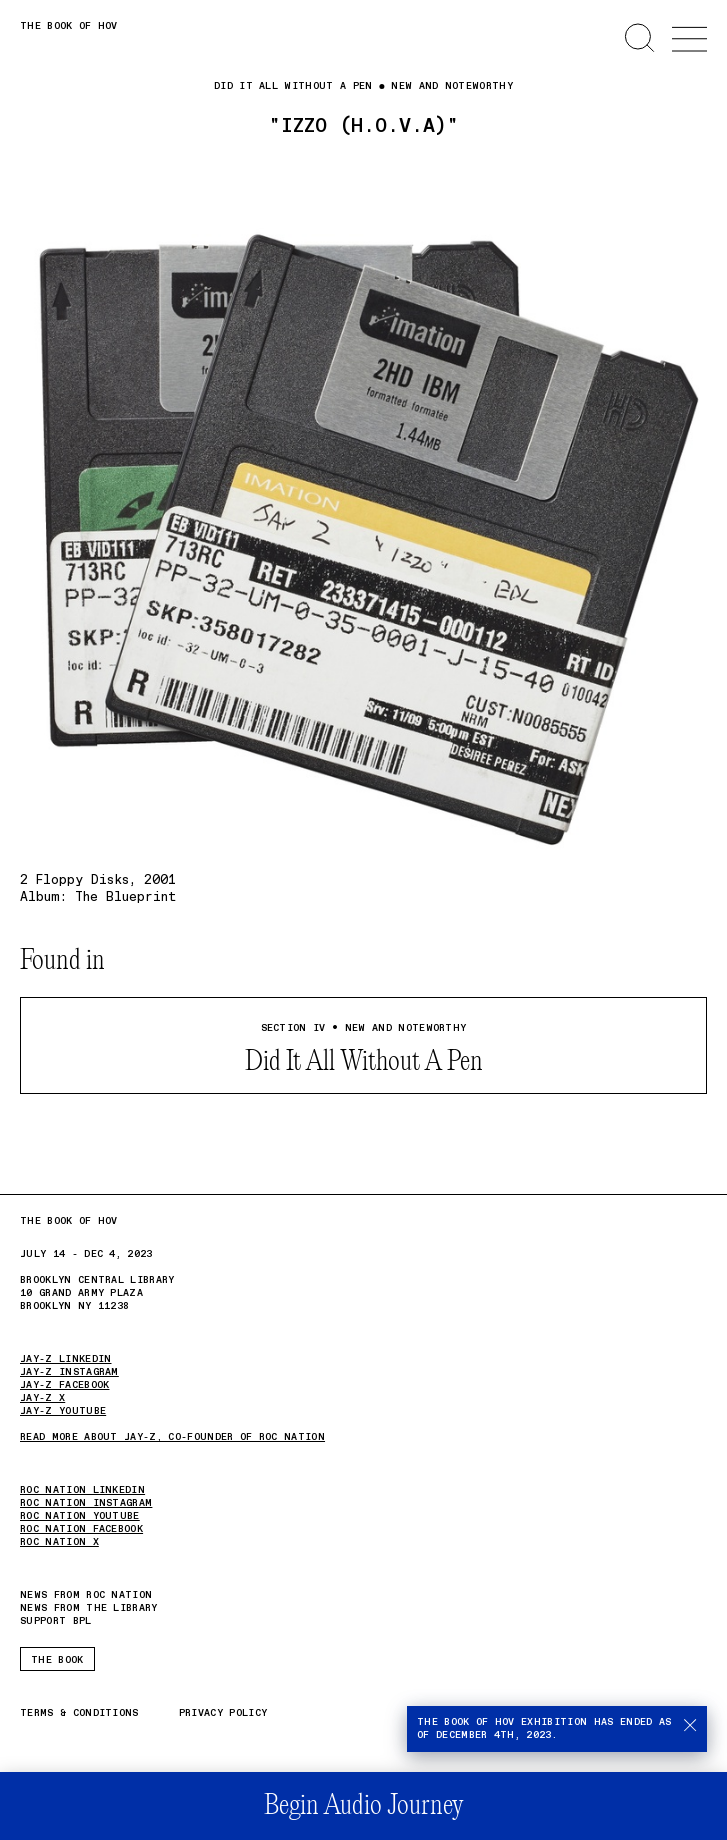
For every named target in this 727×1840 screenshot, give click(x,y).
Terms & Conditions (79, 1713)
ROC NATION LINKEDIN (82, 1490)
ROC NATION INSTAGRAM (86, 1503)
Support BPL (56, 1621)
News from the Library (89, 1608)
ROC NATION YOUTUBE (80, 1516)
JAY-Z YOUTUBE (63, 1411)
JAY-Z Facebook (64, 1385)
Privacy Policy (223, 1713)
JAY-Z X (42, 1398)
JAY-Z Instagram (69, 1372)
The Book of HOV (69, 26)
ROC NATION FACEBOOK (81, 1529)
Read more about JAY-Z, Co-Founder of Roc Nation (172, 1437)
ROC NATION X (59, 1542)
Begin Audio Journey (363, 1806)
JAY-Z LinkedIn (65, 1359)
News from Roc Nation (86, 1595)
